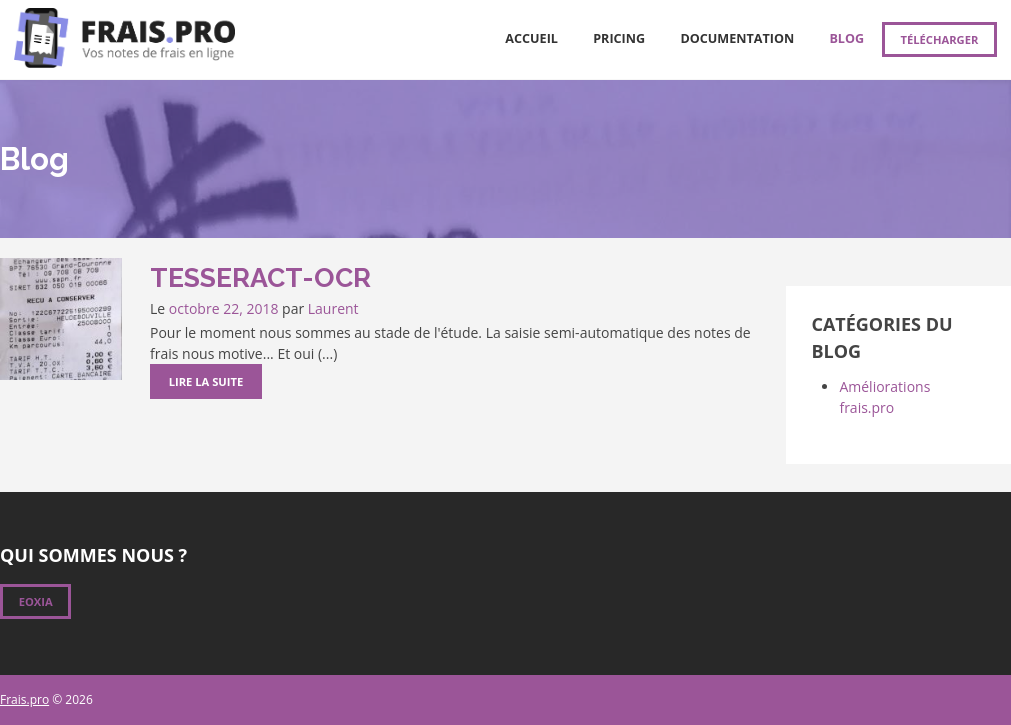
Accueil (531, 38)
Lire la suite (206, 381)
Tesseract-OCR (260, 277)
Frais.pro (24, 699)
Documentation (737, 38)
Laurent (333, 308)
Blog (846, 38)
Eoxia (36, 601)
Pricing (619, 38)
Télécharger (939, 39)
